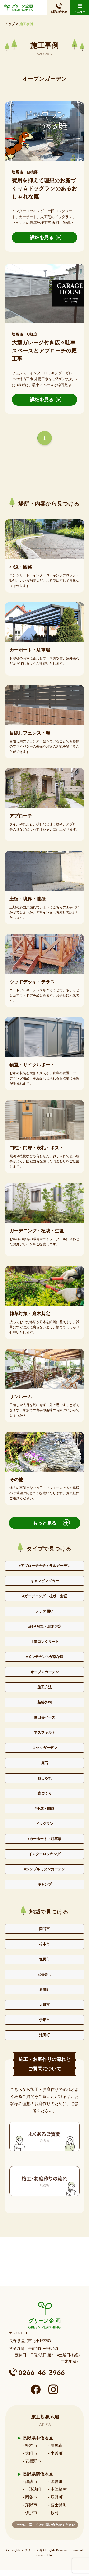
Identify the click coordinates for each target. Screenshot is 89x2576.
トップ (10, 24)
